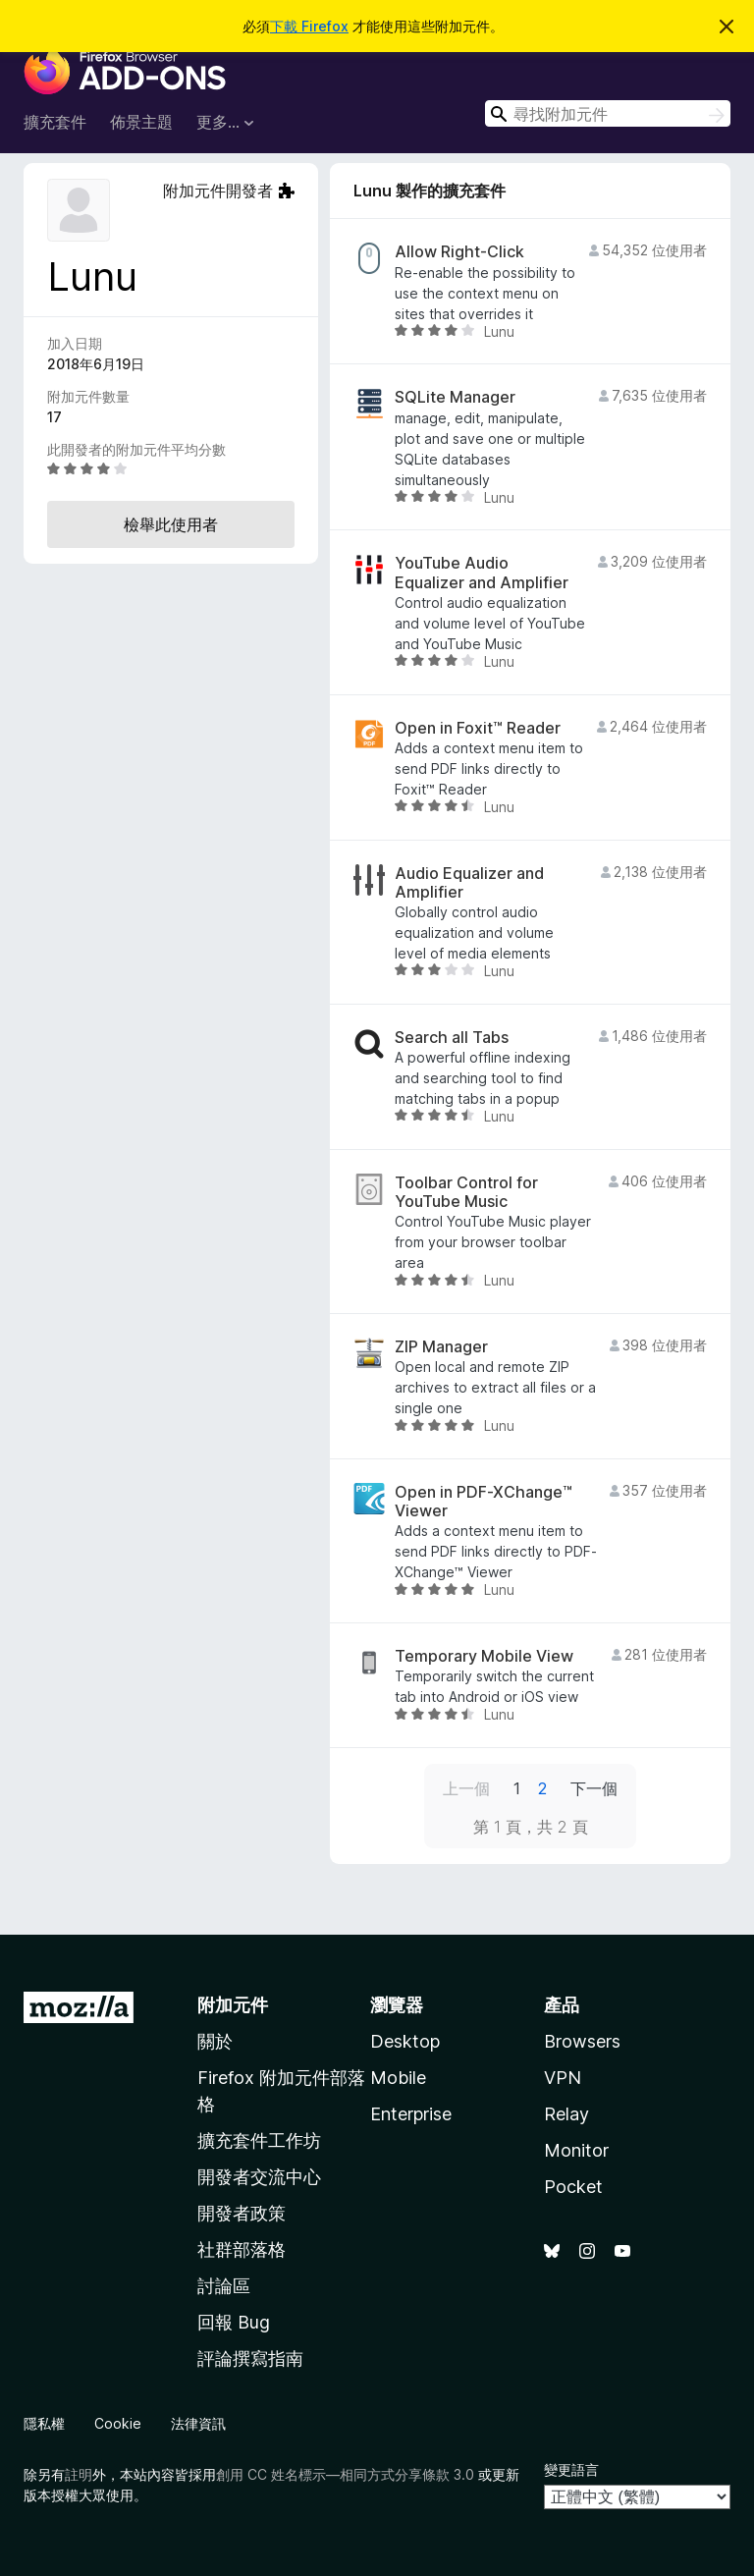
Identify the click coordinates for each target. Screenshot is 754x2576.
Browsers (582, 2041)
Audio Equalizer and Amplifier (469, 883)
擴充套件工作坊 (259, 2140)
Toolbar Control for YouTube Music (466, 1192)
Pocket (573, 2186)
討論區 (223, 2285)
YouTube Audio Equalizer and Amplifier (481, 572)
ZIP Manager (441, 1347)
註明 (78, 2474)
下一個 (594, 1788)
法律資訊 (198, 2423)
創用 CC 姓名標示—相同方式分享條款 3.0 (345, 2474)
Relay (566, 2114)
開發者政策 (241, 2213)
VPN (562, 2077)
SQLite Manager (455, 397)
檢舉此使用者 (171, 524)
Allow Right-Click (459, 252)
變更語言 (571, 2469)
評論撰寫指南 (250, 2358)
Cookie (117, 2423)
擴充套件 (55, 122)
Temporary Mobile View (484, 1656)
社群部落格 (241, 2249)
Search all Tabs (452, 1037)
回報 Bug (233, 2322)
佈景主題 (141, 122)
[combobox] (607, 113)
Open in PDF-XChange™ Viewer (483, 1501)
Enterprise (411, 2114)
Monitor (576, 2150)
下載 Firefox (309, 26)
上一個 (466, 1788)
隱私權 (44, 2423)
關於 (215, 2041)
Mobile (398, 2077)
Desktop (405, 2041)
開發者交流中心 (259, 2176)
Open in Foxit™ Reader (478, 728)
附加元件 (232, 2005)
